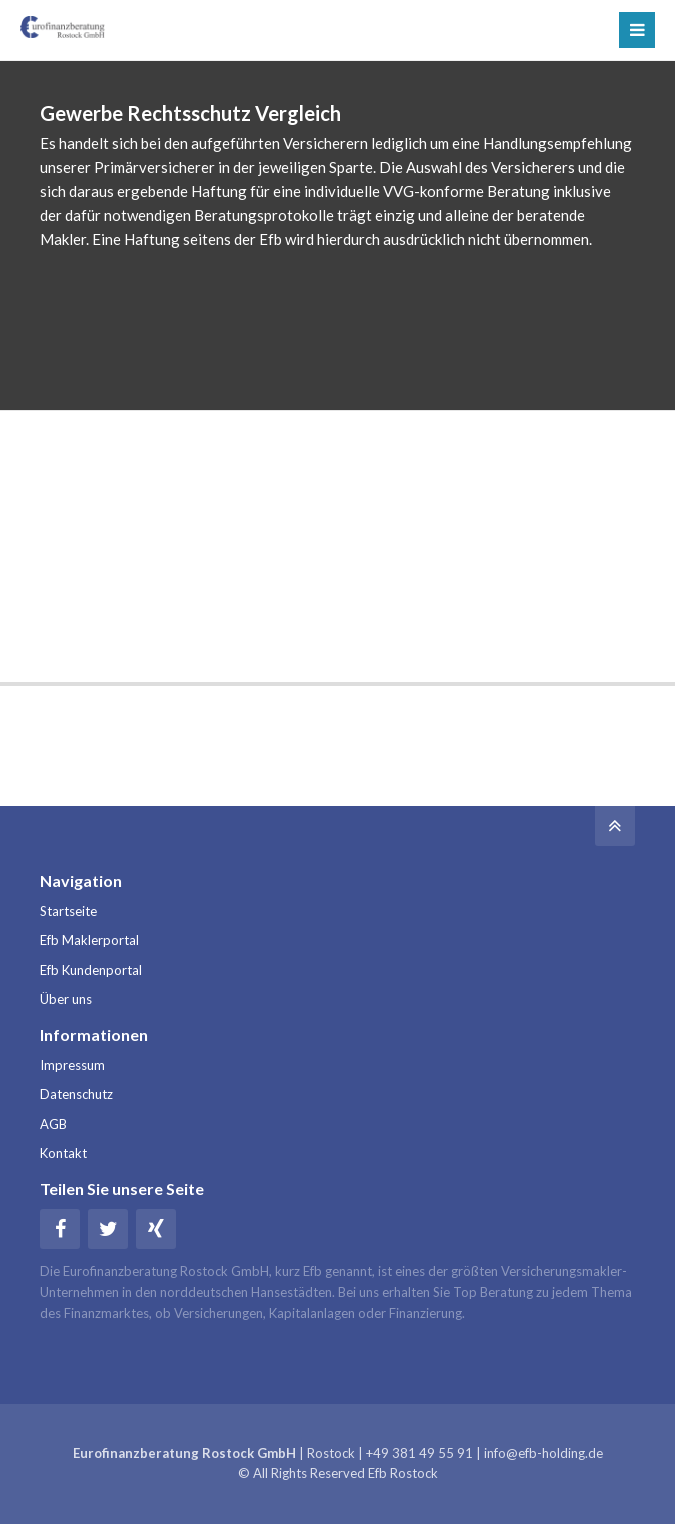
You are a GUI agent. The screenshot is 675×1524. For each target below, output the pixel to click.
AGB (53, 1124)
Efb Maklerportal (89, 940)
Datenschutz (76, 1094)
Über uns (66, 999)
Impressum (72, 1065)
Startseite (68, 911)
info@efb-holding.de (543, 1453)
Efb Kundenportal (91, 970)
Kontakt (63, 1153)
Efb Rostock (403, 1473)
